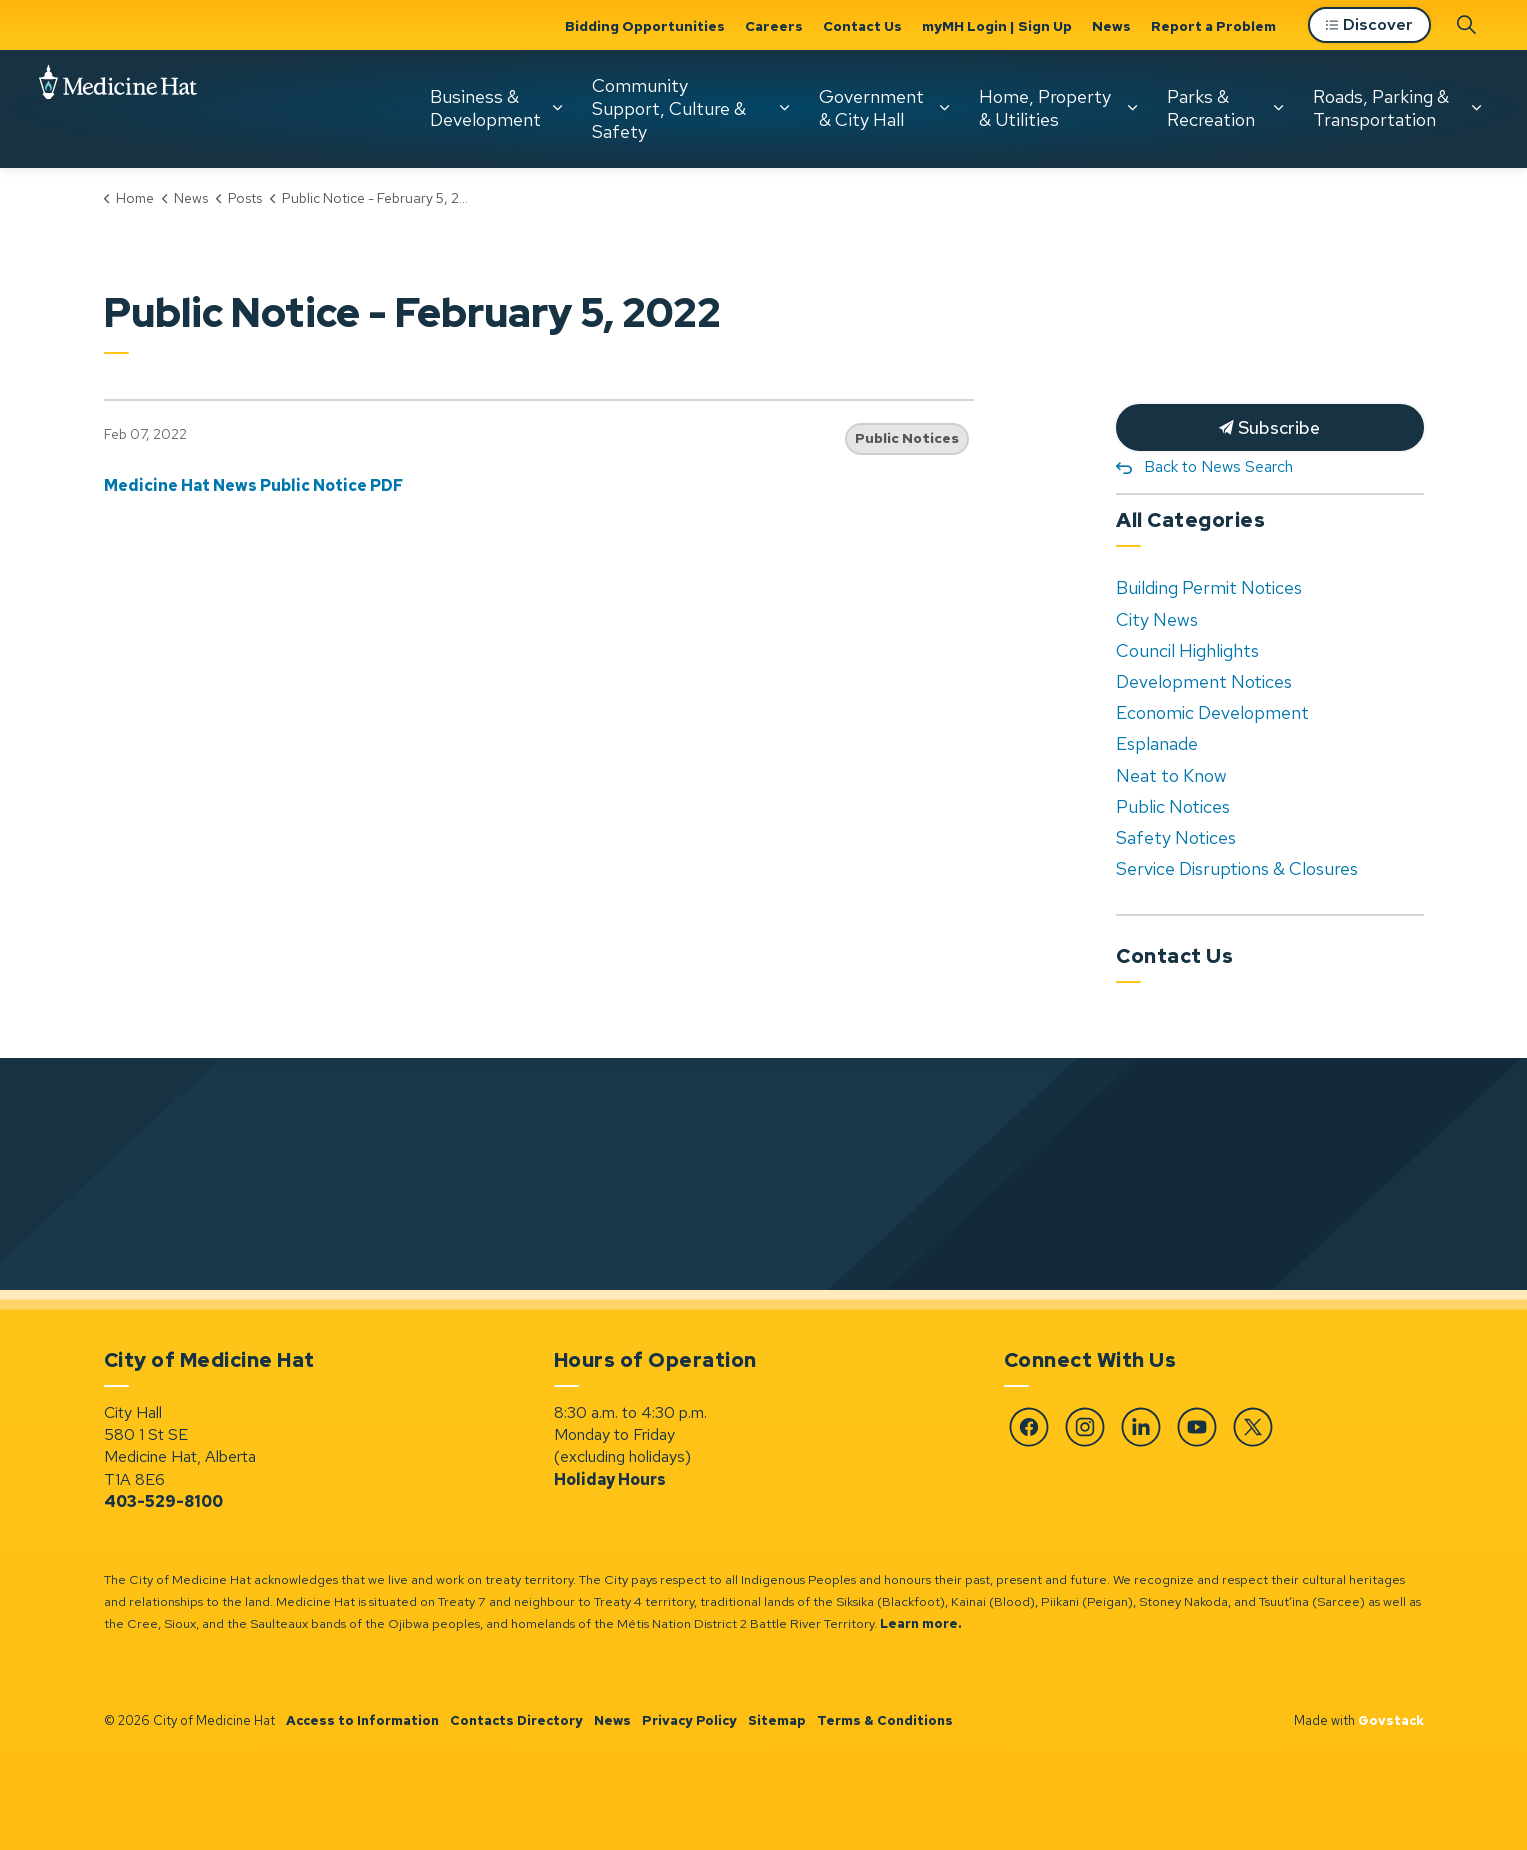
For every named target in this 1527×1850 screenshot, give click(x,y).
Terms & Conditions (885, 1720)
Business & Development (485, 108)
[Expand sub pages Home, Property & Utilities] (1132, 108)
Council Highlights (1187, 650)
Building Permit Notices (1209, 587)
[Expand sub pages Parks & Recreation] (1278, 108)
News (1111, 26)
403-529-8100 (163, 1501)
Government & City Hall (871, 108)
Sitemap (777, 1720)
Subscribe (1270, 427)
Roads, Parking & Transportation (1381, 108)
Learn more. (921, 1623)
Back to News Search (1218, 466)
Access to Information (362, 1720)
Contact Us (862, 26)
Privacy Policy (689, 1720)
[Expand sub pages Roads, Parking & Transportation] (1476, 108)
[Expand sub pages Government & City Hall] (944, 108)
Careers (774, 26)
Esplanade (1157, 743)
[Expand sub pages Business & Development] (557, 108)
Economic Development (1212, 712)
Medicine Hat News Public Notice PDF (253, 485)
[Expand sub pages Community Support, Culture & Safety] (784, 108)
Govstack (1391, 1720)
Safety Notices (1176, 837)
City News (1157, 619)
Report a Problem (1213, 26)
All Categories (1190, 520)
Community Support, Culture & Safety (669, 108)
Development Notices (1204, 681)
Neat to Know (1171, 775)
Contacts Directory (516, 1720)
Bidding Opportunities (645, 26)
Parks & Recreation (1211, 108)
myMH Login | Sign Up (997, 26)
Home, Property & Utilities (1045, 108)
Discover (1369, 25)
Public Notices (907, 438)
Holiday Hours (610, 1479)
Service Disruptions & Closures (1237, 868)
